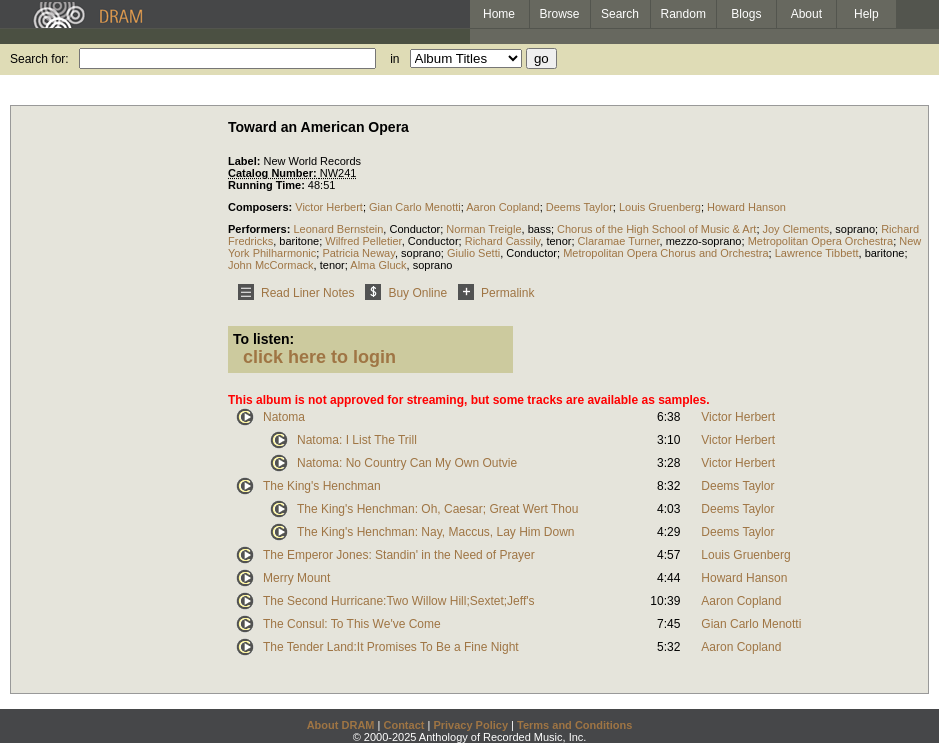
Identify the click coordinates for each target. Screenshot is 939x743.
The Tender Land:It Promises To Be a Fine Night (391, 647)
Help (866, 14)
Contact (403, 725)
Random (683, 14)
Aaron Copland (502, 207)
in (394, 59)
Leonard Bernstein (338, 229)
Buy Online (402, 293)
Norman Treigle (483, 229)
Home (499, 14)
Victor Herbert (329, 207)
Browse (560, 14)
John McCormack (271, 265)
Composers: (261, 207)
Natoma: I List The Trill (357, 440)
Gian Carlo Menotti (415, 207)
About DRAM (341, 725)
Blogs (746, 14)
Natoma (284, 417)
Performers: (260, 229)
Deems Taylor (579, 207)
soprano (855, 229)
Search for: (39, 59)
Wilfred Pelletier (363, 241)
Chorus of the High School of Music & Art (656, 229)
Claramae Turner (619, 241)
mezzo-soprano (704, 241)
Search (620, 14)
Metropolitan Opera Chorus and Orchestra (665, 253)
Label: (245, 161)
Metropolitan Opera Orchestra (821, 241)
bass (539, 229)
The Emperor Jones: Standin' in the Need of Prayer (399, 555)
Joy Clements (796, 229)
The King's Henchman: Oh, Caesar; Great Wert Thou (437, 509)
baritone (299, 241)
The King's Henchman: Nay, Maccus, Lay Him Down (436, 532)
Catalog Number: (274, 173)
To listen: (263, 339)
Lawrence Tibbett (817, 253)
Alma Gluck (378, 265)
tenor (558, 241)
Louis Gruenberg (660, 207)
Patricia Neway (358, 253)
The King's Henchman (322, 486)
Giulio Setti (473, 253)
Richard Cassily (503, 241)
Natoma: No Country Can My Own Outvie (407, 463)
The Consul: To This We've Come (352, 624)
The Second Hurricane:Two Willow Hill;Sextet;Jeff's (399, 601)
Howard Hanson (746, 207)
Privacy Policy (470, 725)
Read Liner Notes (292, 293)
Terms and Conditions (574, 725)
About (806, 14)
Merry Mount (296, 578)
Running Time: (268, 185)
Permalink (492, 293)
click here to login (319, 357)
